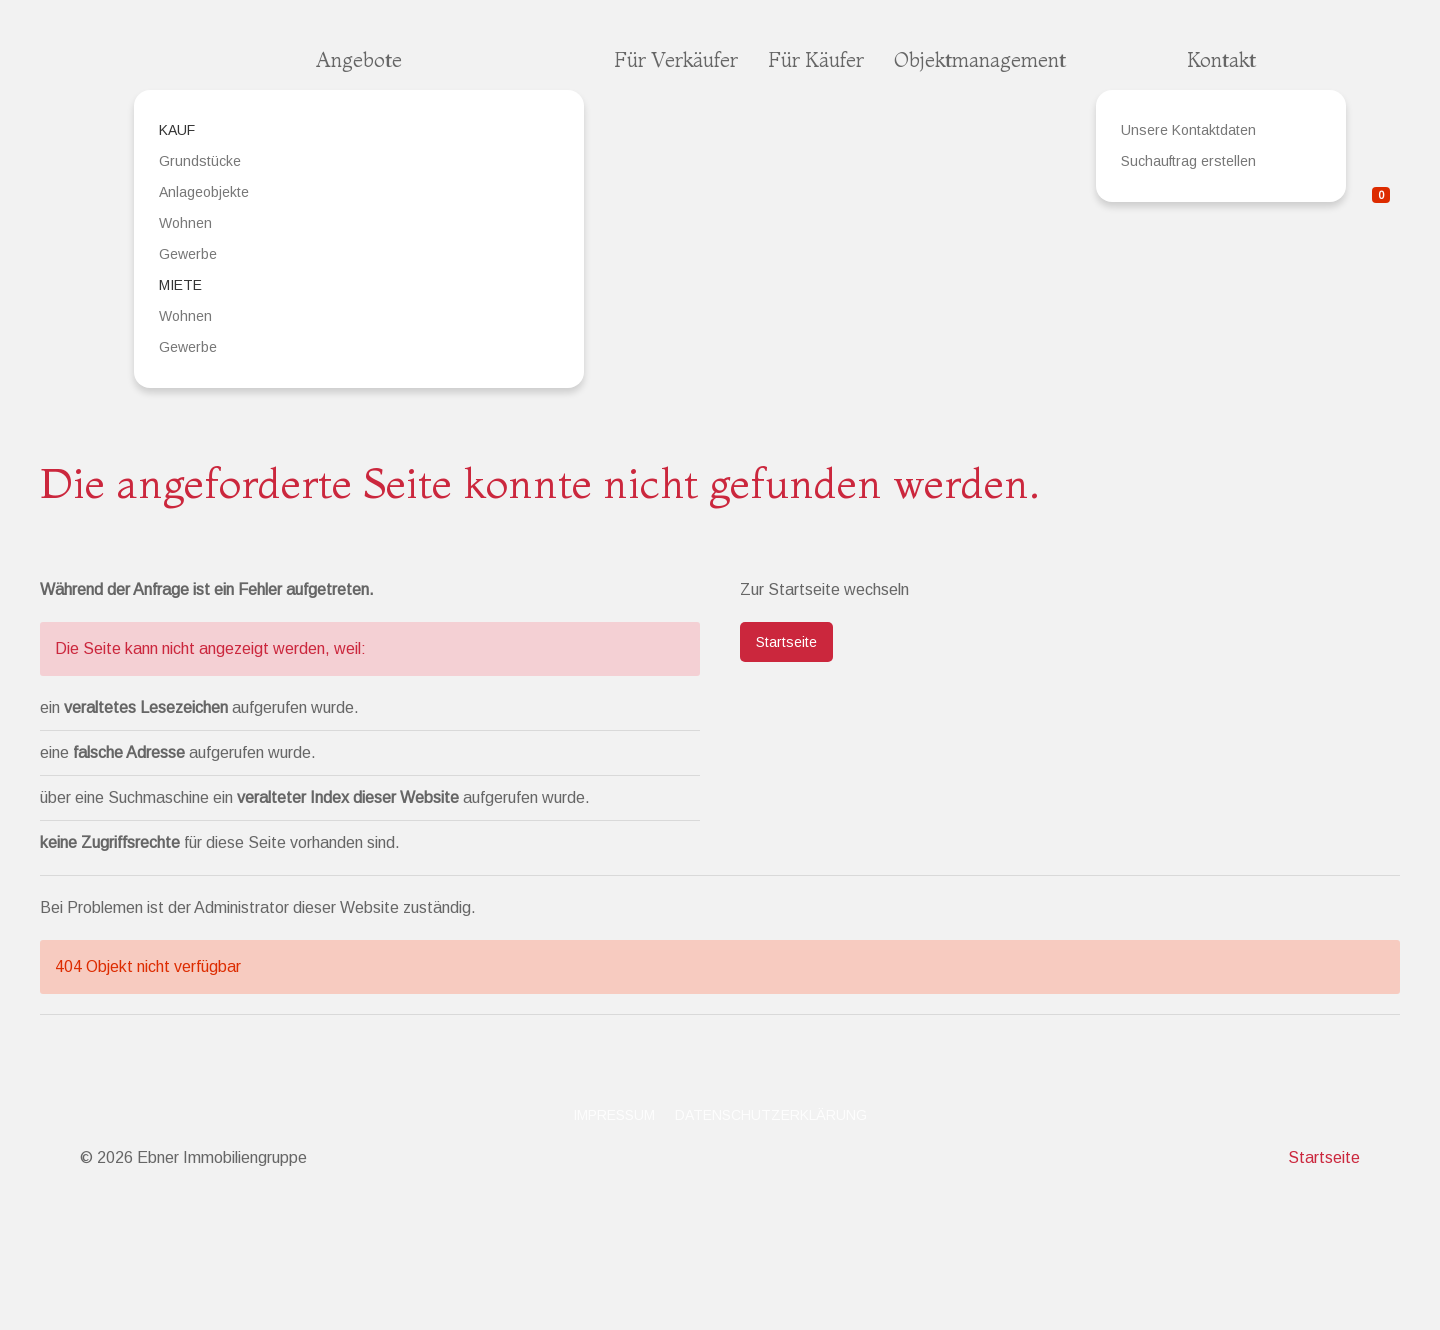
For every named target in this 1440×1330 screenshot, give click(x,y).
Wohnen (185, 223)
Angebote (359, 59)
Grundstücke (200, 161)
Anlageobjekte (204, 192)
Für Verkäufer (676, 59)
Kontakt (1221, 59)
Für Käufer (816, 59)
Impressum (614, 1115)
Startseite (786, 642)
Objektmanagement (980, 59)
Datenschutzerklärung (771, 1115)
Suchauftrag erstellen (1188, 161)
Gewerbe (188, 254)
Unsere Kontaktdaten (1188, 130)
